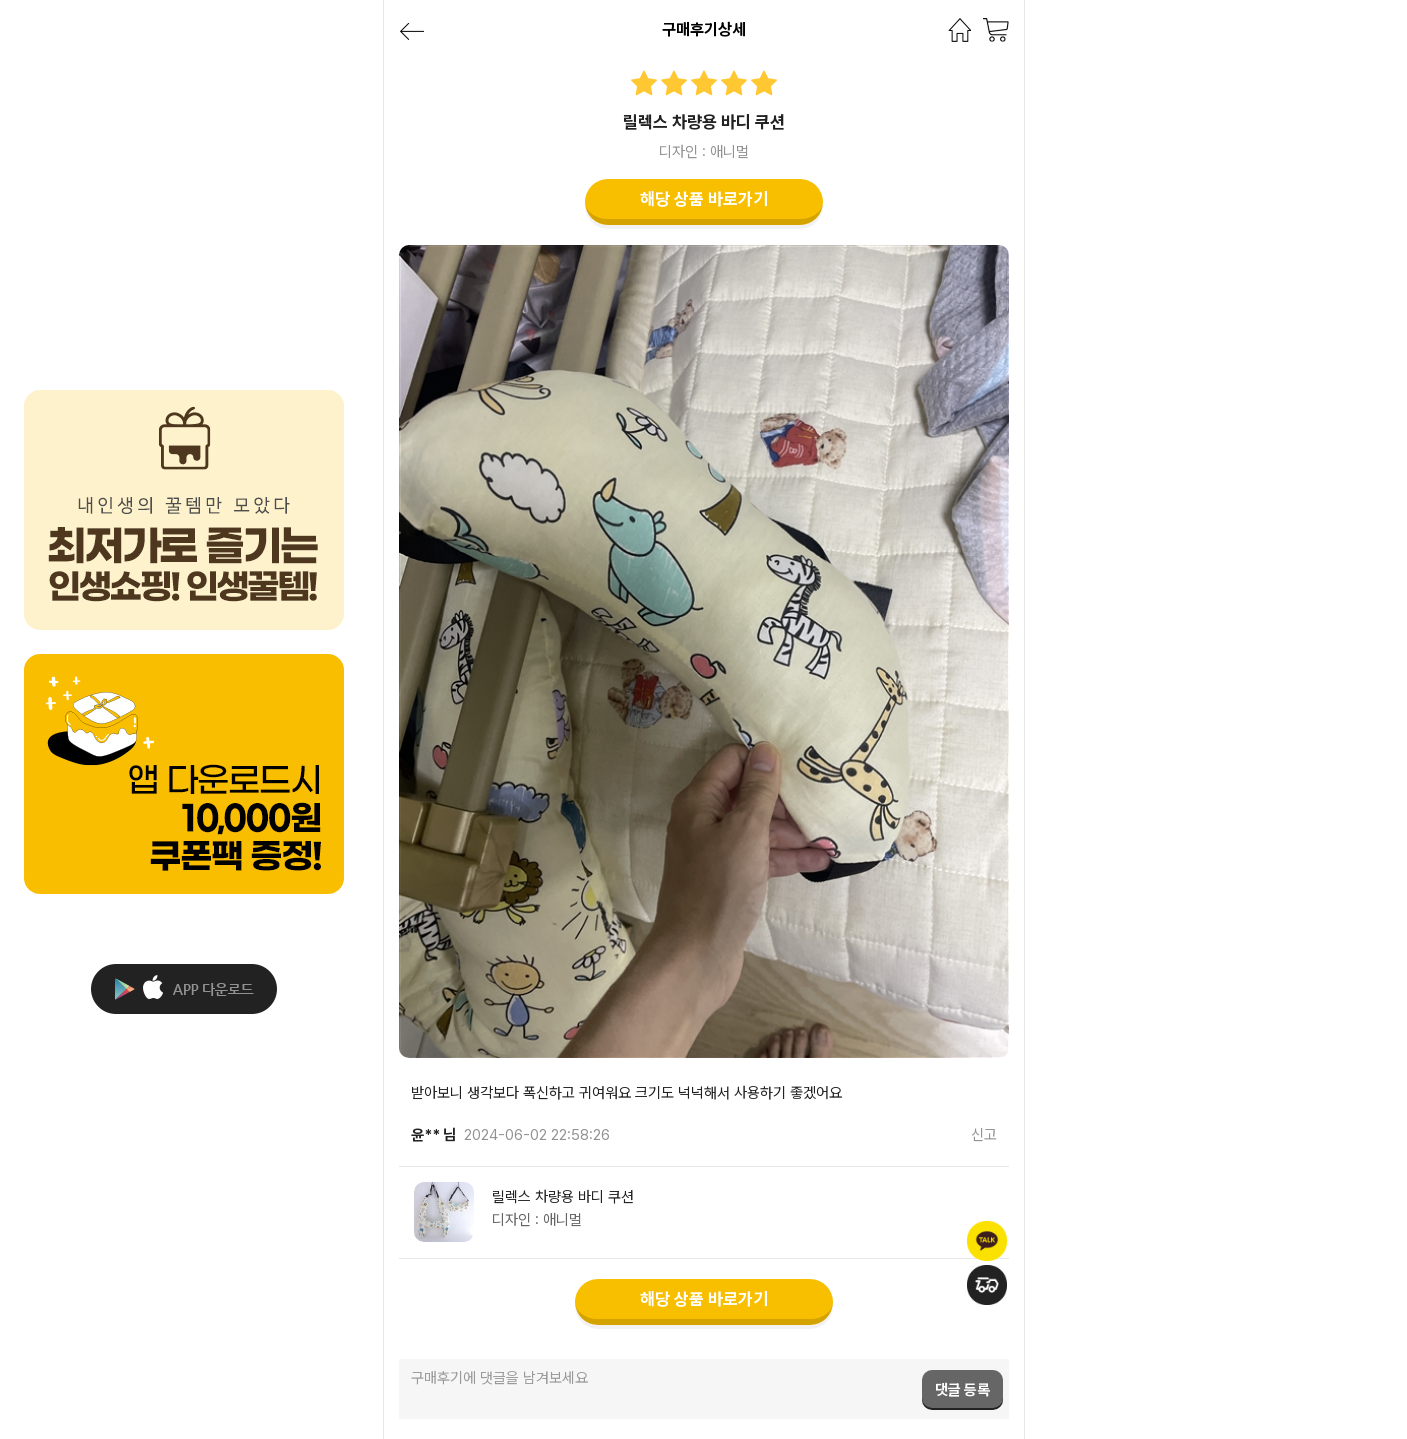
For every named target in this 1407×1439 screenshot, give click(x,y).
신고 (984, 1135)
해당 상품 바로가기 (704, 199)
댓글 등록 (962, 1390)
